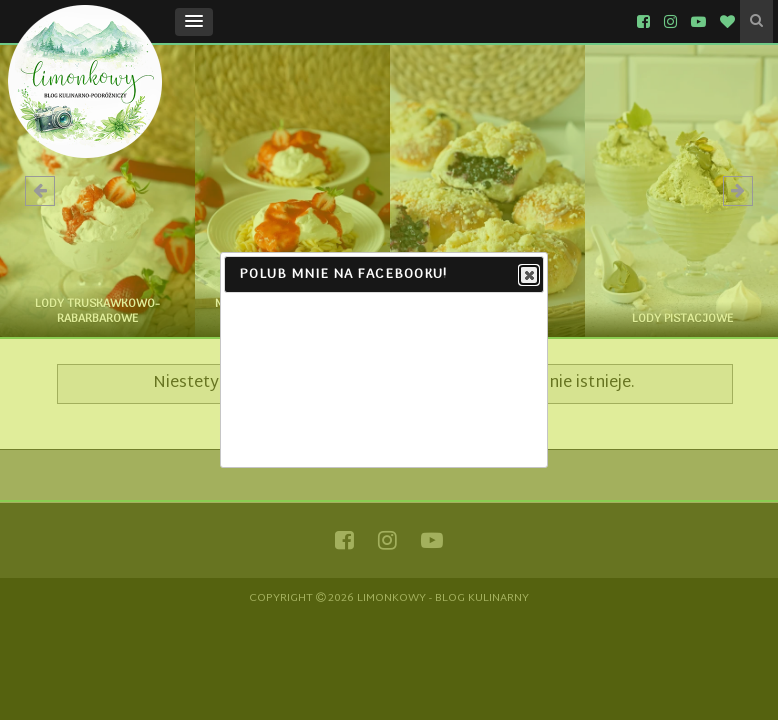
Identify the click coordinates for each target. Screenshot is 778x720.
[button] (194, 22)
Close (528, 276)
